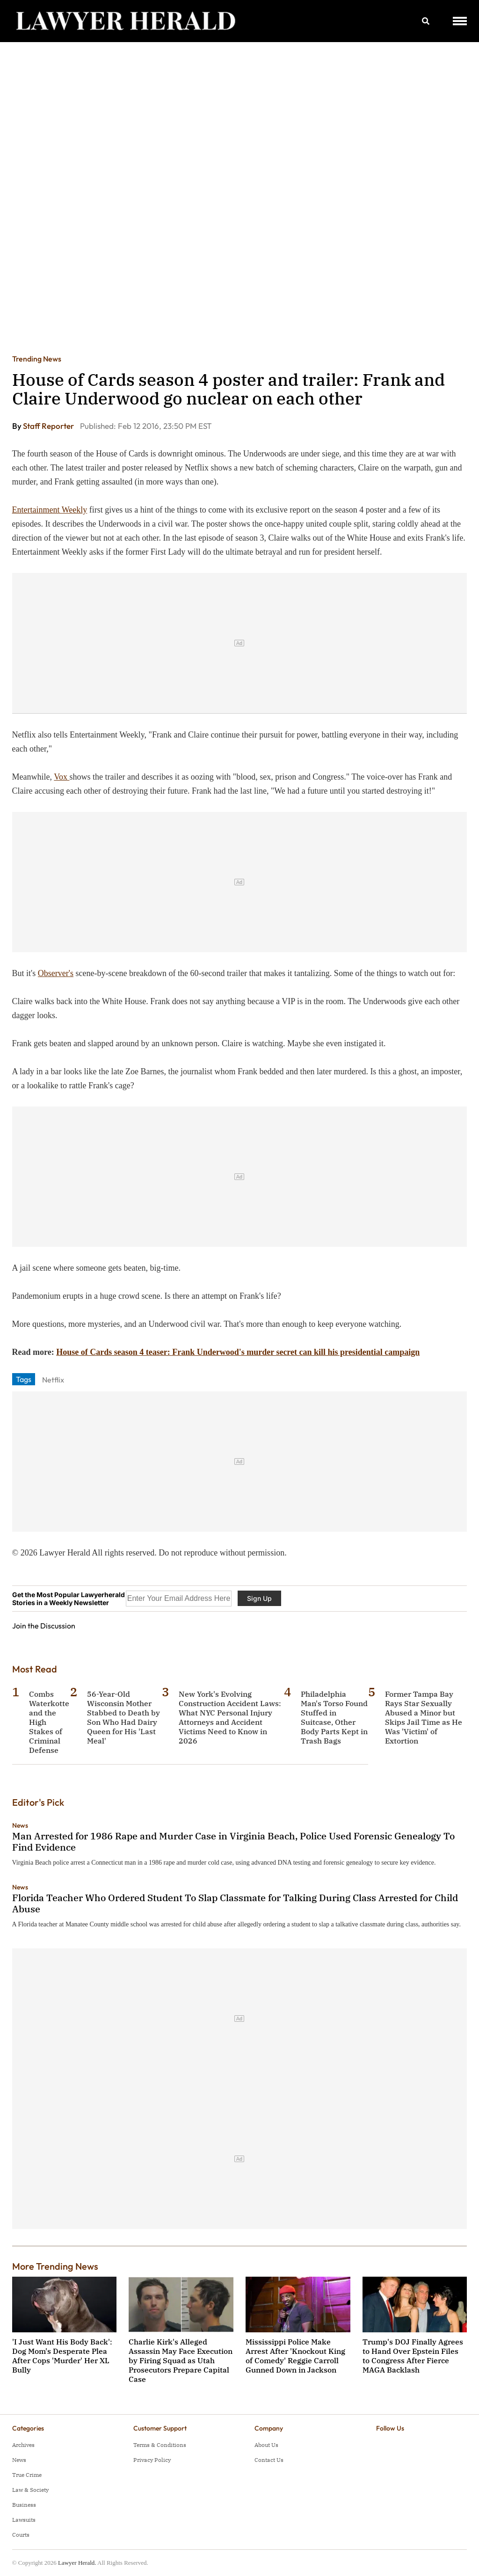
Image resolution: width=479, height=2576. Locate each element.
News (20, 1825)
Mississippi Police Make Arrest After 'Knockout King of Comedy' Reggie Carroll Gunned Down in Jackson (295, 2355)
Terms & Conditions (159, 2444)
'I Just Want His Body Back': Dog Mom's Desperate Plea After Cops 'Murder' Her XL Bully (62, 2355)
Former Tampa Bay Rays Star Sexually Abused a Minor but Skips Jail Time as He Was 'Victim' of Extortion (423, 1717)
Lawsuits (24, 2519)
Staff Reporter (49, 426)
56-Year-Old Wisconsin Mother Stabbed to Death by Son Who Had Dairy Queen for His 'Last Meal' (123, 1717)
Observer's (55, 973)
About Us (266, 2444)
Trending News (36, 358)
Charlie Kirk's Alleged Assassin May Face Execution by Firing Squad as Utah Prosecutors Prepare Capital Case (180, 2360)
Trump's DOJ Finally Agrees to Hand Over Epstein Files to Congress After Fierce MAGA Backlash (413, 2355)
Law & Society (30, 2489)
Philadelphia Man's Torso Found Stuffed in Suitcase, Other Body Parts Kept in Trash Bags (334, 1717)
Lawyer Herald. (77, 2562)
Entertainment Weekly (49, 509)
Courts (20, 2534)
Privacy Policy (152, 2459)
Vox (61, 776)
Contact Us (268, 2459)
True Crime (27, 2474)
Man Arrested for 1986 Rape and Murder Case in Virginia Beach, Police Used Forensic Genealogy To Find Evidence (233, 1841)
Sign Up (259, 1598)
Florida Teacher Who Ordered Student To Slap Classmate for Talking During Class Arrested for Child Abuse (235, 1903)
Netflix (53, 1379)
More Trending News (55, 2266)
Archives (23, 2444)
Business (24, 2504)
